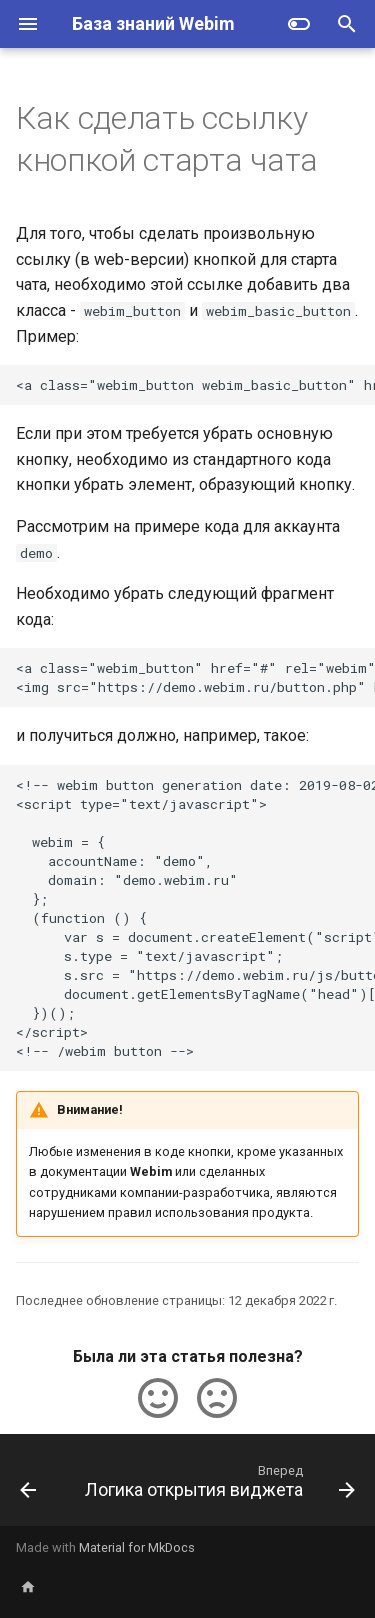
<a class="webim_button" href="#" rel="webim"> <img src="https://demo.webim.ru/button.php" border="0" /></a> (195, 677)
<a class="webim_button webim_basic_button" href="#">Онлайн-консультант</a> (195, 385)
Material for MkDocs (137, 1547)
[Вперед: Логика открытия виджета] (218, 1486)
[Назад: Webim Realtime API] (28, 1486)
